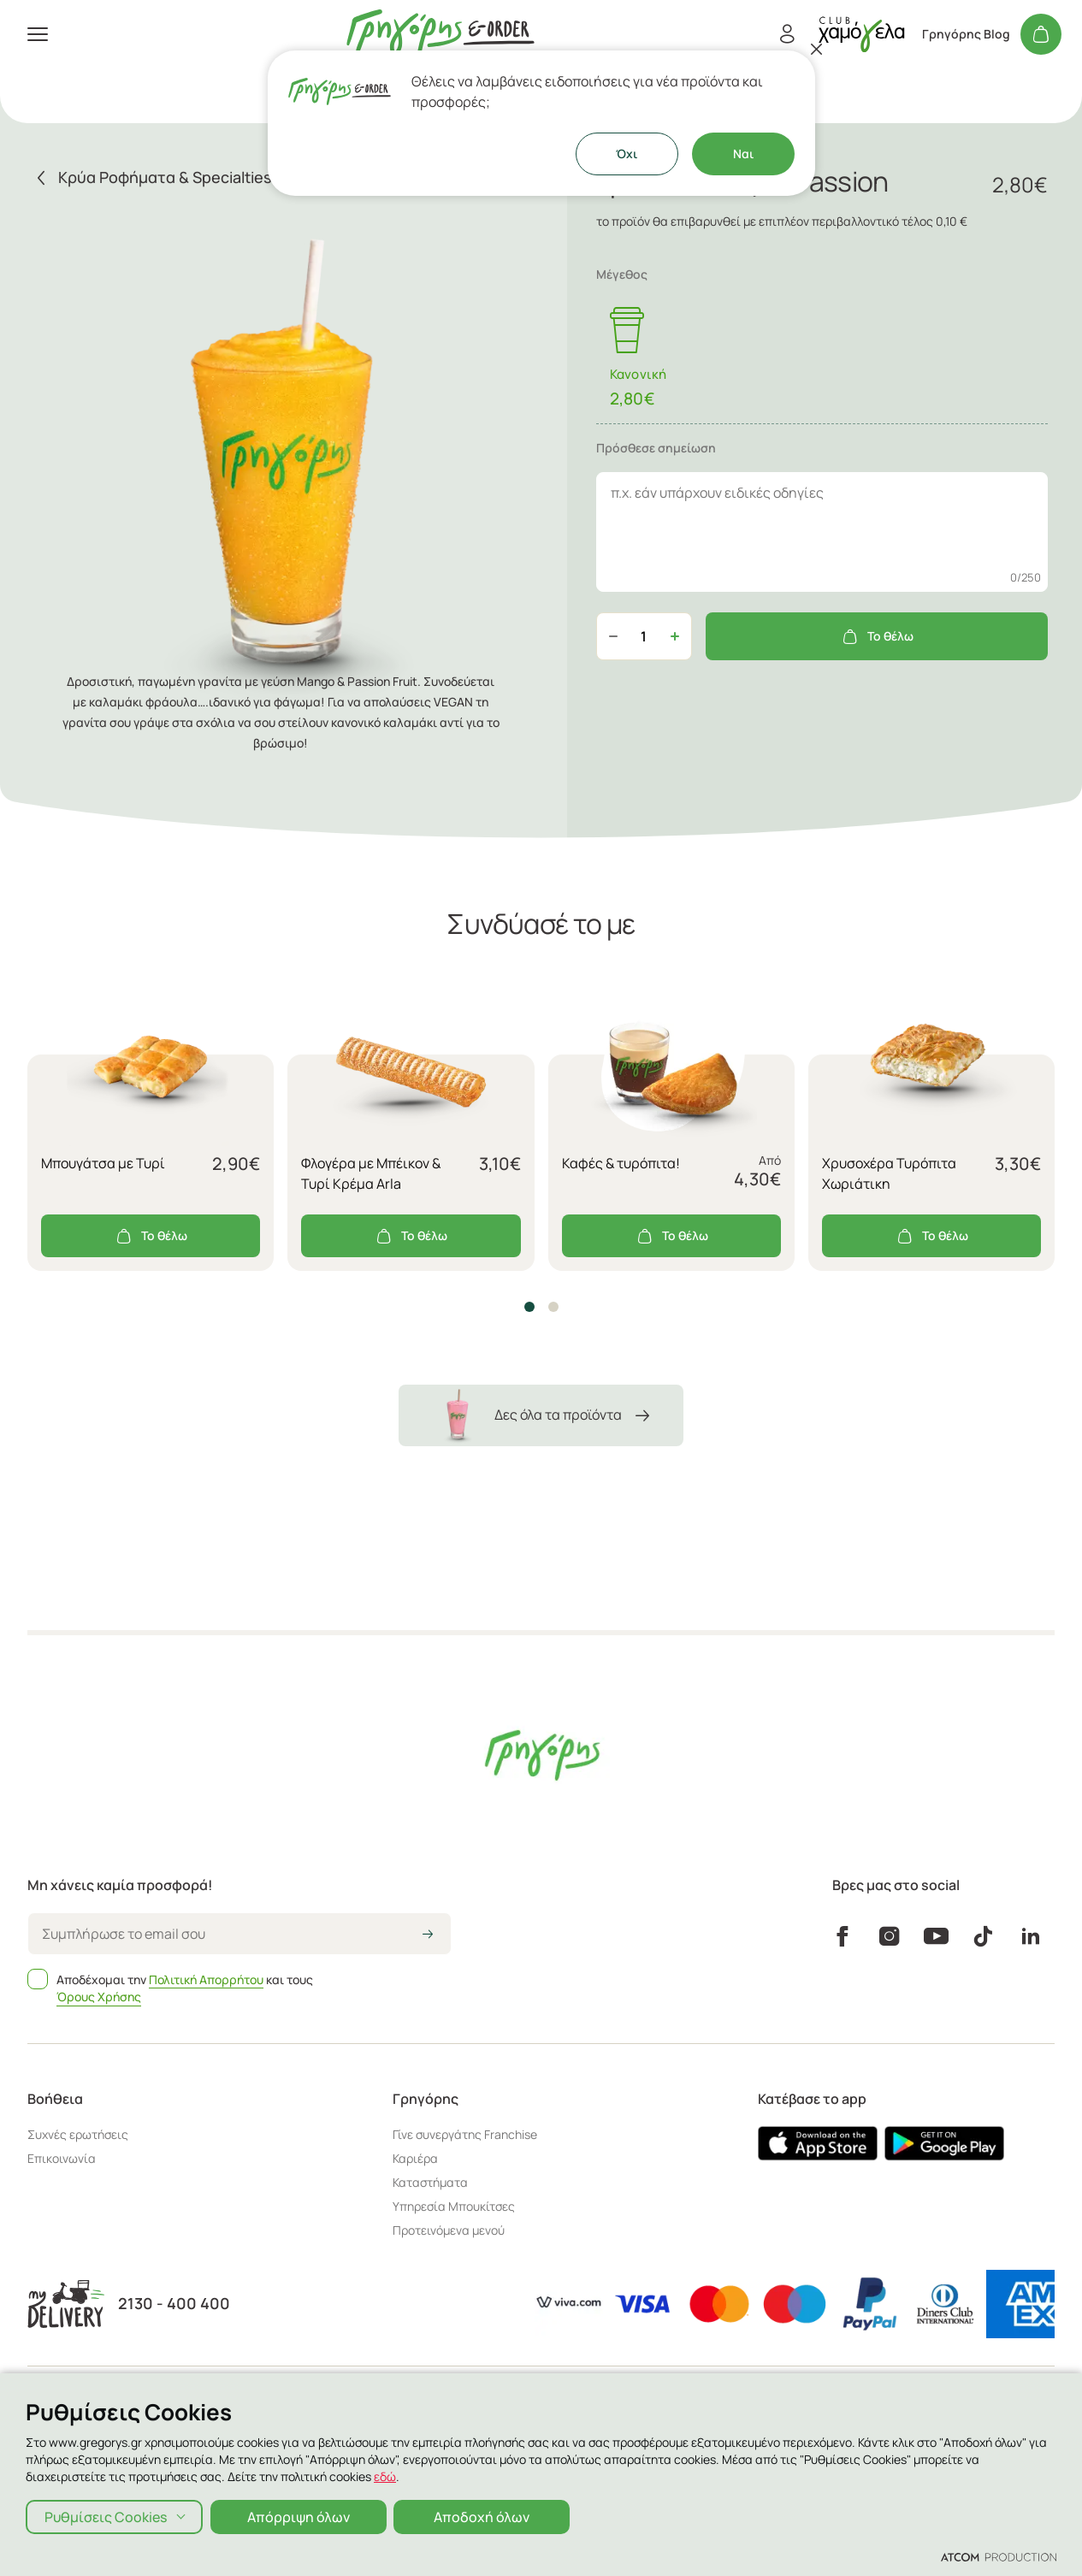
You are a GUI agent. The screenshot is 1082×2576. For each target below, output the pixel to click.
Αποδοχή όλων (484, 2516)
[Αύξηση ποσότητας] (675, 636)
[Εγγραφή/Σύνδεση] (787, 34)
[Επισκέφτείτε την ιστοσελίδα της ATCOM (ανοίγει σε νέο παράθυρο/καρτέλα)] (998, 2556)
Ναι (743, 153)
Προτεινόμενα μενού (449, 2230)
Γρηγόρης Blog (966, 34)
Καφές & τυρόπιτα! (621, 1163)
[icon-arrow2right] (427, 1935)
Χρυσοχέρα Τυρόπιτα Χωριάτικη (889, 1173)
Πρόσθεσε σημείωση (656, 448)
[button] (529, 1307)
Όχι (626, 153)
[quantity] (644, 636)
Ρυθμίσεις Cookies (105, 2516)
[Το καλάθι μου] (1040, 34)
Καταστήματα (61, 257)
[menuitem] (205, 106)
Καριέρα (415, 2158)
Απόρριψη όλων (299, 2516)
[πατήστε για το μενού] (38, 34)
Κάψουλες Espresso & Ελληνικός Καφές (149, 174)
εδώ (385, 2475)
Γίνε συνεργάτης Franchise (465, 2134)
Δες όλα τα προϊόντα (541, 1415)
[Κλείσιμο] (817, 49)
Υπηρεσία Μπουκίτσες (454, 2206)
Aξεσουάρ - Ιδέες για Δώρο (108, 140)
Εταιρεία (46, 284)
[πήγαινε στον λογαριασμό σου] (861, 33)
